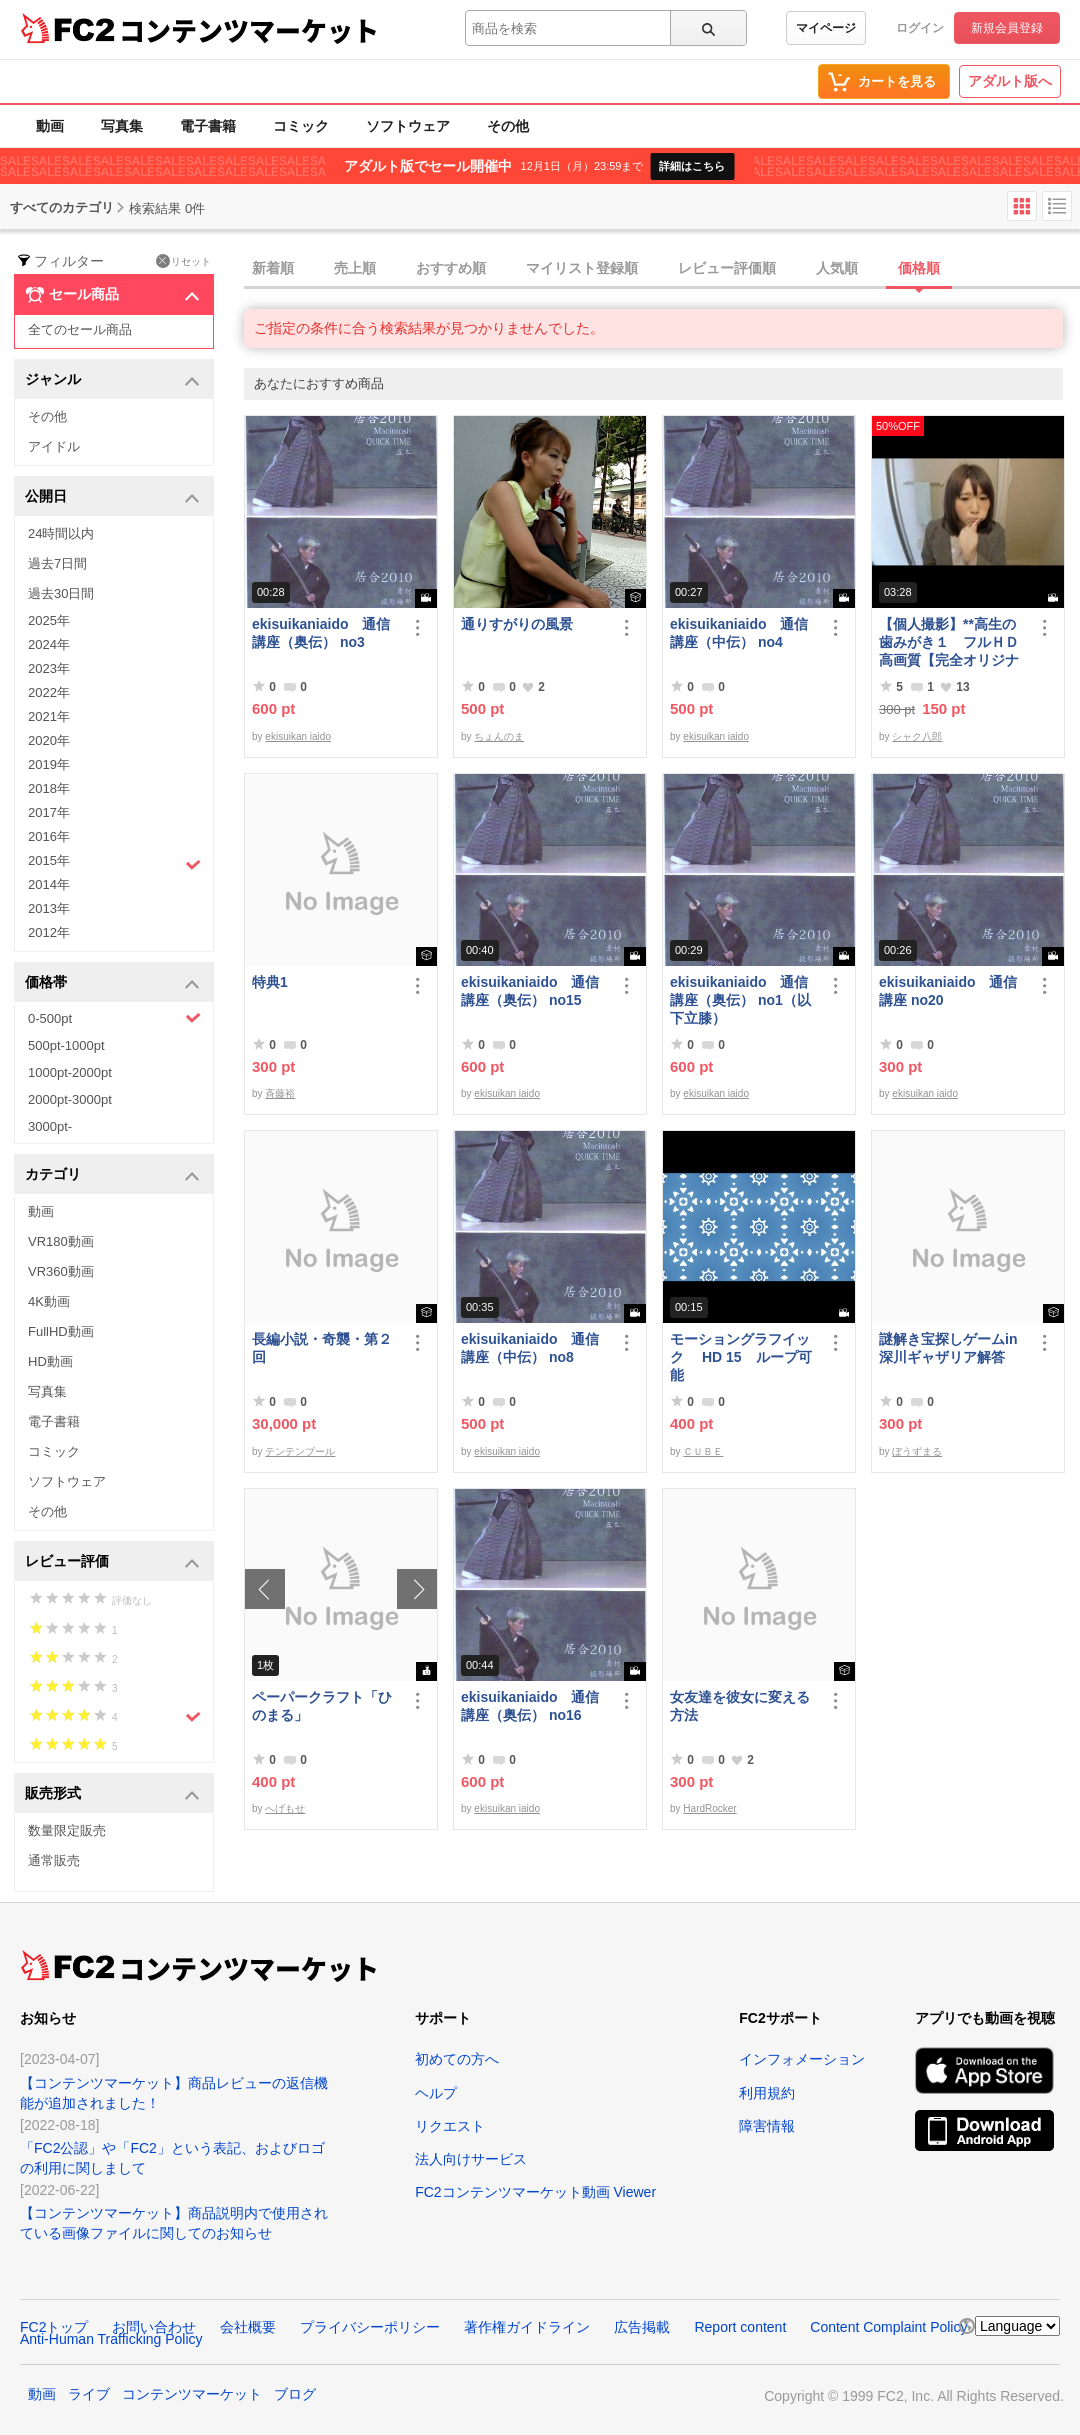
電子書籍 (208, 126)
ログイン (920, 28)
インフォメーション (802, 2059)
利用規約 (767, 2093)
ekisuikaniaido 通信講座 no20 (948, 991)
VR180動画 (61, 1241)
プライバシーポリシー (370, 2327)
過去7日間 (57, 563)
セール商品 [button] (112, 295)
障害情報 (767, 2126)
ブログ (295, 2394)
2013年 (49, 908)
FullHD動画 (61, 1331)
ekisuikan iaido (298, 736)
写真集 (122, 126)
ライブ (89, 2394)
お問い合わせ (154, 2327)
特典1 (270, 982)
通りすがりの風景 (517, 624)
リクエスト (450, 2126)
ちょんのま (499, 736)
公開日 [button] (112, 497)
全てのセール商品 (80, 329)
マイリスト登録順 (582, 268)
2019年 (49, 764)
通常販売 (54, 1860)
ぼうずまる (917, 1451)
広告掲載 (642, 2327)
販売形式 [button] (112, 1794)
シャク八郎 (917, 736)
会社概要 (248, 2327)
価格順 (919, 268)
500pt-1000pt (66, 1045)
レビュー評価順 (727, 268)
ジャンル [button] (112, 380)
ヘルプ (436, 2093)
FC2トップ (54, 2327)
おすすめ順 (451, 268)
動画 (50, 126)
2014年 (49, 884)
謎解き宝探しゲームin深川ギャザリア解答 (948, 1348)
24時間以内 (61, 533)
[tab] (662, 269)
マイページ (826, 28)
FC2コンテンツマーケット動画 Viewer (535, 2192)
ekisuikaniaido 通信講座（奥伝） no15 (530, 991)
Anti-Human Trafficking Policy (111, 2339)
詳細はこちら (692, 166)
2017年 (49, 812)
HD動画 (50, 1361)
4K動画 (49, 1301)
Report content (740, 2327)
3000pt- (50, 1126)
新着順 (273, 268)
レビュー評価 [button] (112, 1562)
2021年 (49, 716)
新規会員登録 (1007, 28)
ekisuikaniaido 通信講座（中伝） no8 (530, 1348)
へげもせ (285, 1808)
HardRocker (709, 1808)
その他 (508, 126)
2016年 (49, 836)
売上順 (355, 268)
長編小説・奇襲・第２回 (322, 1348)
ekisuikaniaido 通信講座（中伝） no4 (739, 633)
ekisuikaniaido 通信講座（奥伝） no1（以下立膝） (740, 1000)
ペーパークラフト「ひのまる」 (322, 1706)
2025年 (49, 620)
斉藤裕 (280, 1093)
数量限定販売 (67, 1830)
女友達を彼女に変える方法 (740, 1706)
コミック (301, 126)
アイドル (54, 446)
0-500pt (114, 1018)
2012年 (49, 932)
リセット (183, 261)
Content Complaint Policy (888, 2327)
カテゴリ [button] (112, 1175)
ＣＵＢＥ (703, 1451)
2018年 (49, 788)
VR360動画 (61, 1271)
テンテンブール (300, 1451)
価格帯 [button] (112, 983)
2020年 (49, 740)
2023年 (49, 668)
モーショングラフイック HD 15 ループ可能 (741, 1357)
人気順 (837, 268)
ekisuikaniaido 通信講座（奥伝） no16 (530, 1706)
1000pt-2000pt (70, 1072)
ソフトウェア (408, 126)
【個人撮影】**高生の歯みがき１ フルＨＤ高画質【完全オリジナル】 (949, 642)
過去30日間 (61, 593)
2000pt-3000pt (70, 1099)
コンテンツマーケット (249, 30)
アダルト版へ (1010, 81)
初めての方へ (457, 2059)
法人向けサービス (471, 2159)
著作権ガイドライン (527, 2327)
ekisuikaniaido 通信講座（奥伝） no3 (321, 633)
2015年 (114, 863)
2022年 (49, 692)
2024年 (49, 644)
